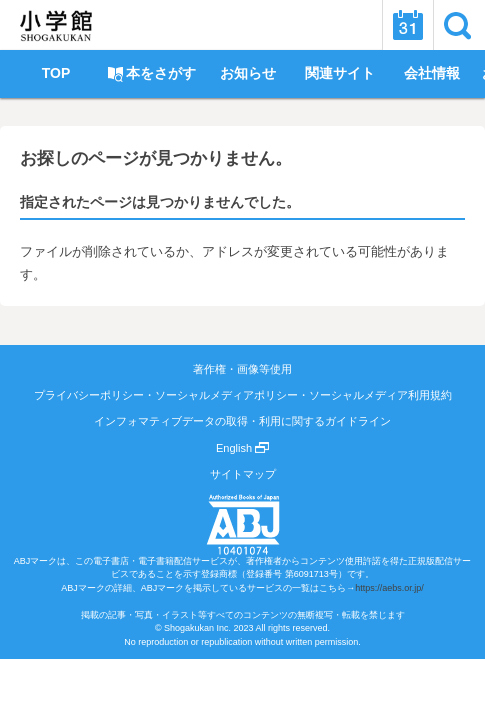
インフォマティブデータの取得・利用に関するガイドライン (242, 421)
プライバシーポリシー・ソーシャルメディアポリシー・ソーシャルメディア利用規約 (243, 395)
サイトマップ (243, 474)
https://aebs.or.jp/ (389, 588)
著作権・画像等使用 (242, 369)
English (242, 448)
